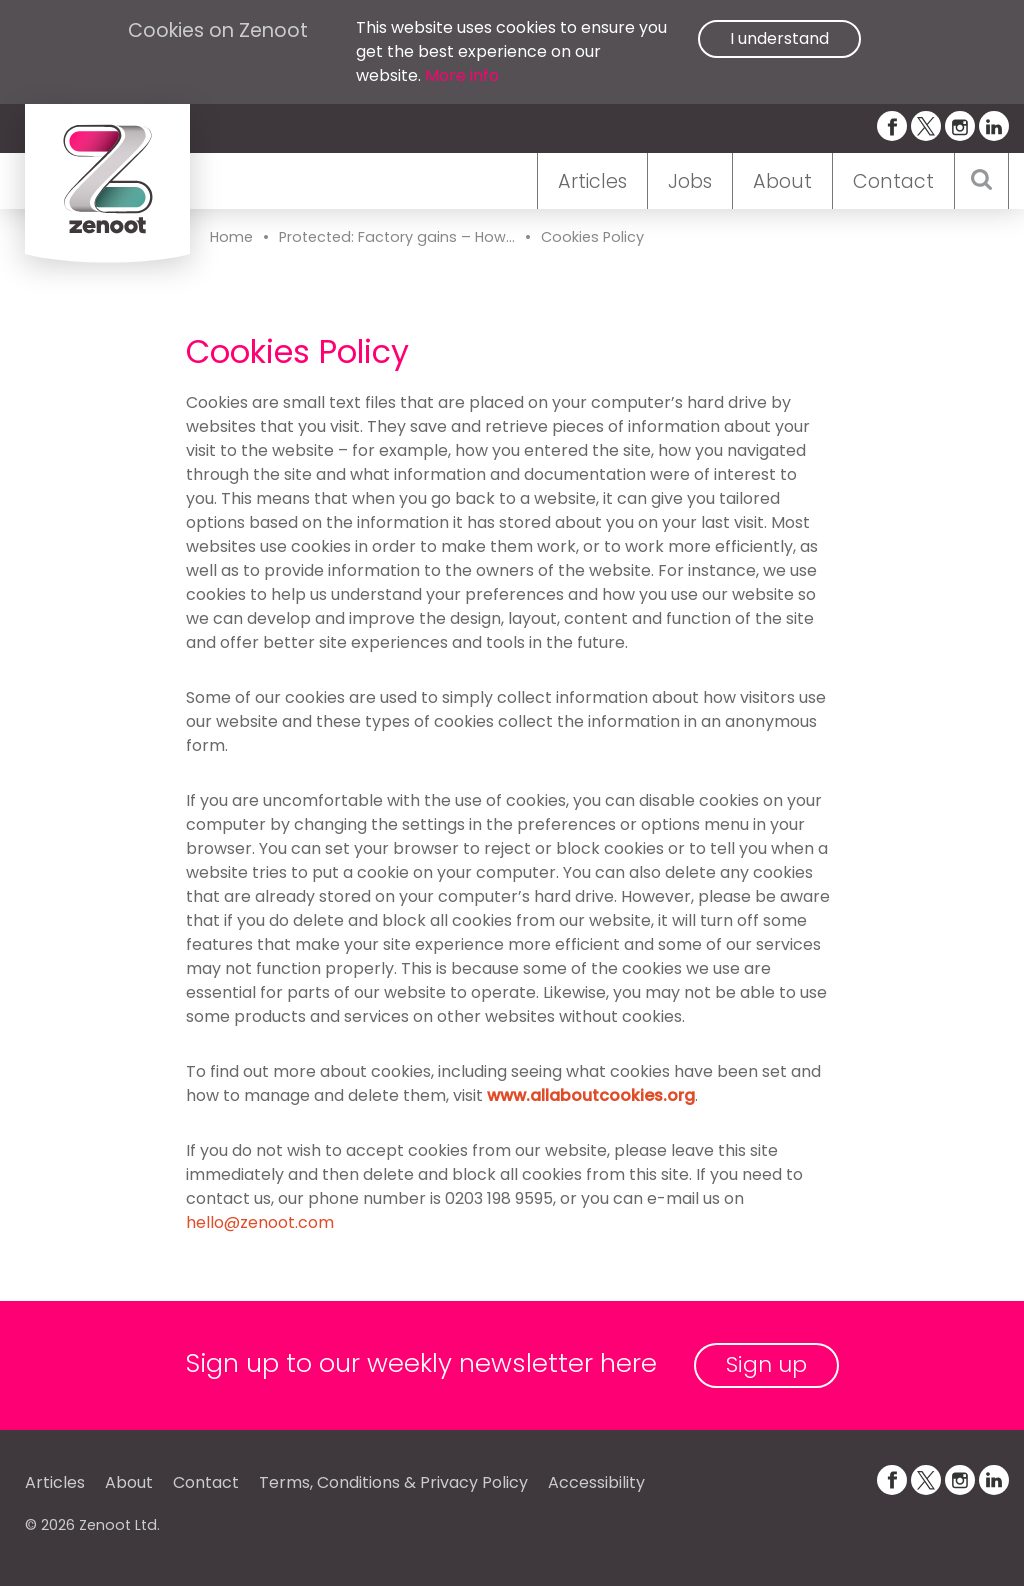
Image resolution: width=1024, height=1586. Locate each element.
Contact (893, 181)
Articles (592, 181)
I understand (779, 38)
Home (231, 237)
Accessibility (596, 1482)
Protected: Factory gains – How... (397, 237)
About (782, 181)
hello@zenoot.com (260, 1222)
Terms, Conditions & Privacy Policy (393, 1482)
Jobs (690, 181)
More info (462, 75)
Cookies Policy (592, 237)
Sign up (766, 1364)
